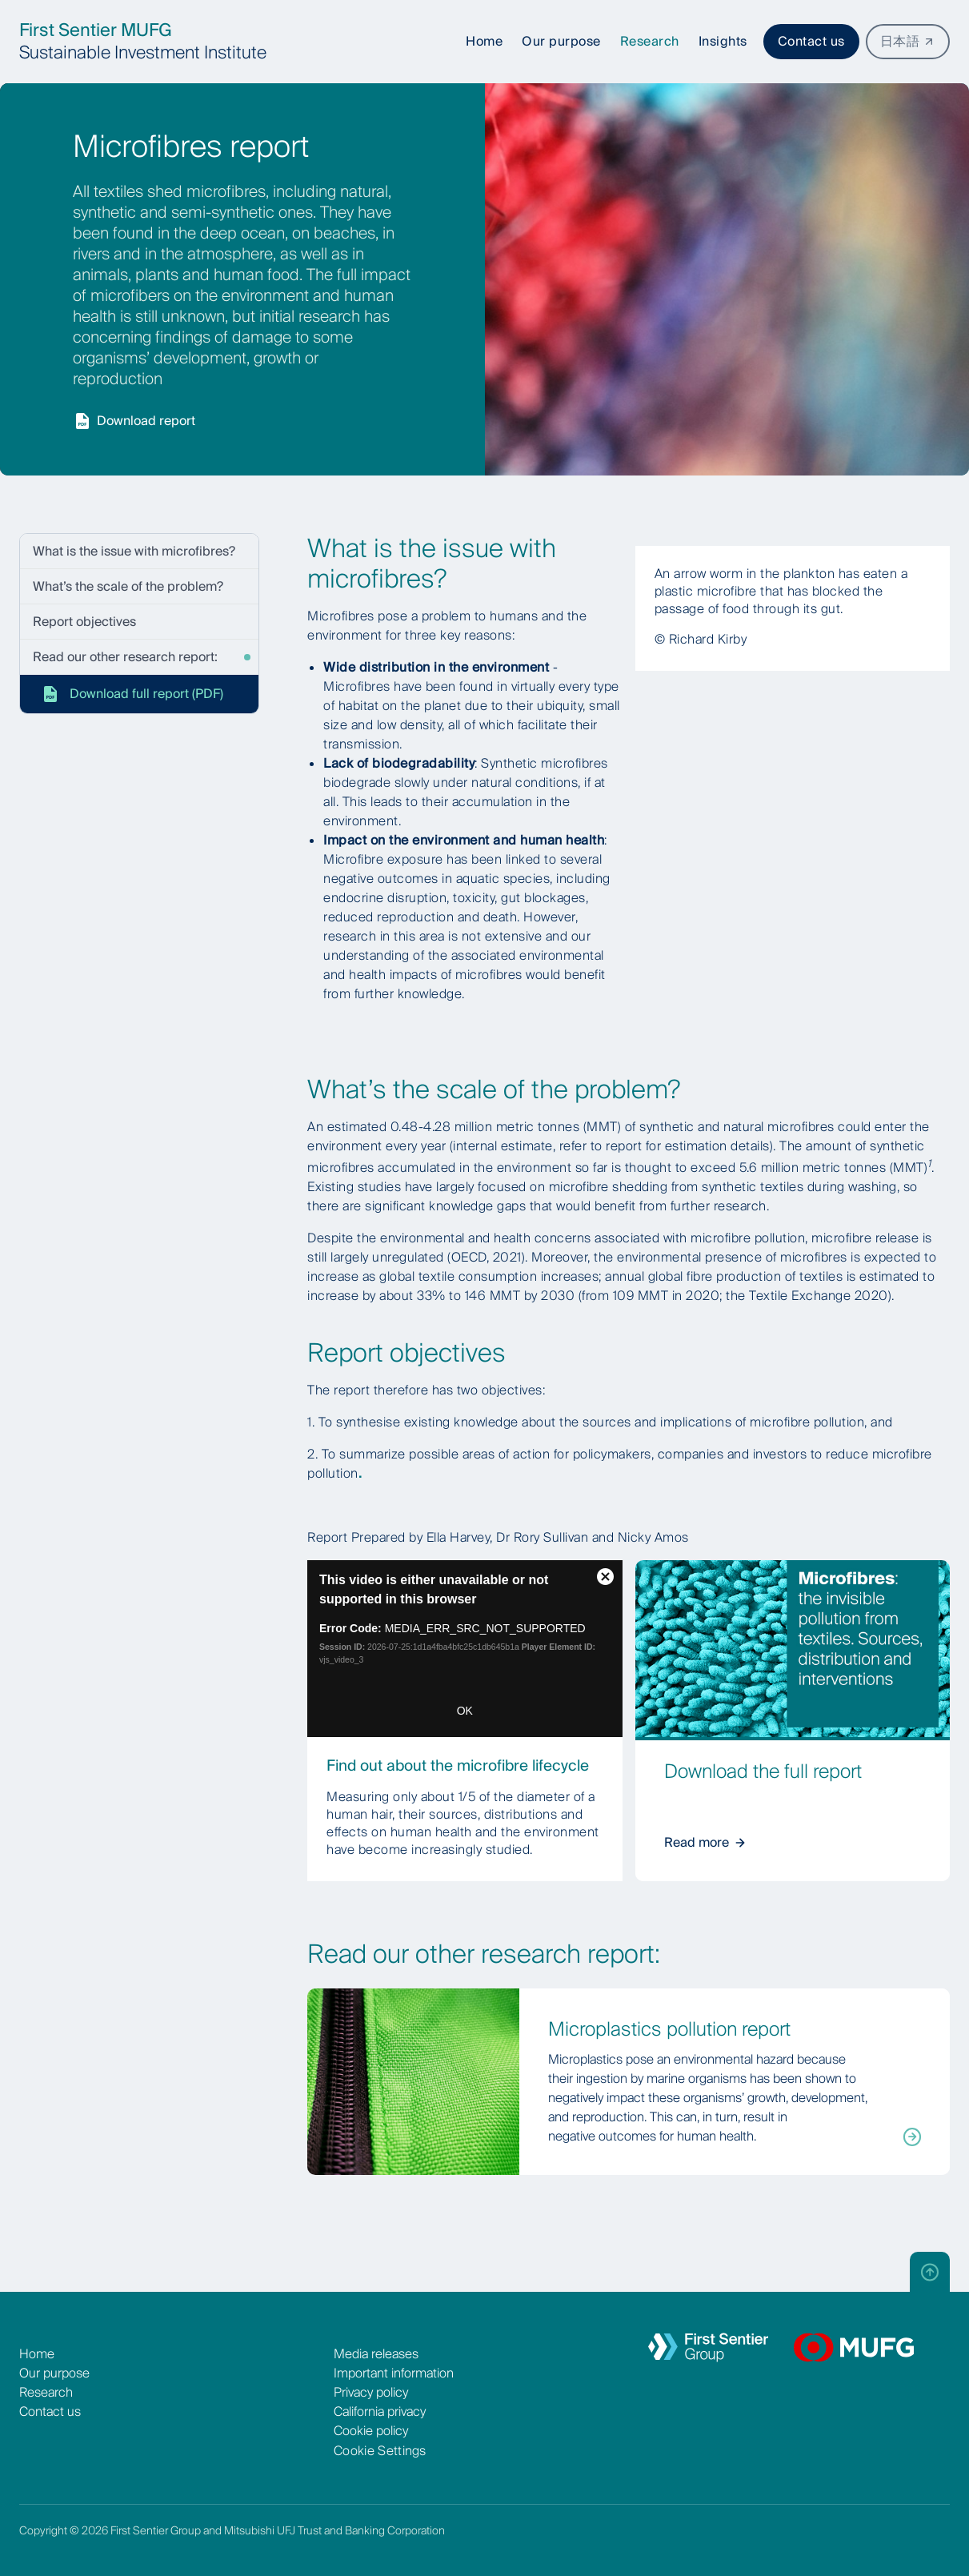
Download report (134, 421)
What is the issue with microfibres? (134, 551)
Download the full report (763, 1771)
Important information (394, 2373)
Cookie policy (371, 2430)
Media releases (376, 2353)
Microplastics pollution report (669, 2028)
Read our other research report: (125, 656)
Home (36, 2353)
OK (465, 1710)
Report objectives (84, 621)
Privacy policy (371, 2392)
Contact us (811, 41)
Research (46, 2392)
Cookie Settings (380, 2450)
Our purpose (54, 2373)
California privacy (380, 2411)
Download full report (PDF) (132, 694)
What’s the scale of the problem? (128, 586)
